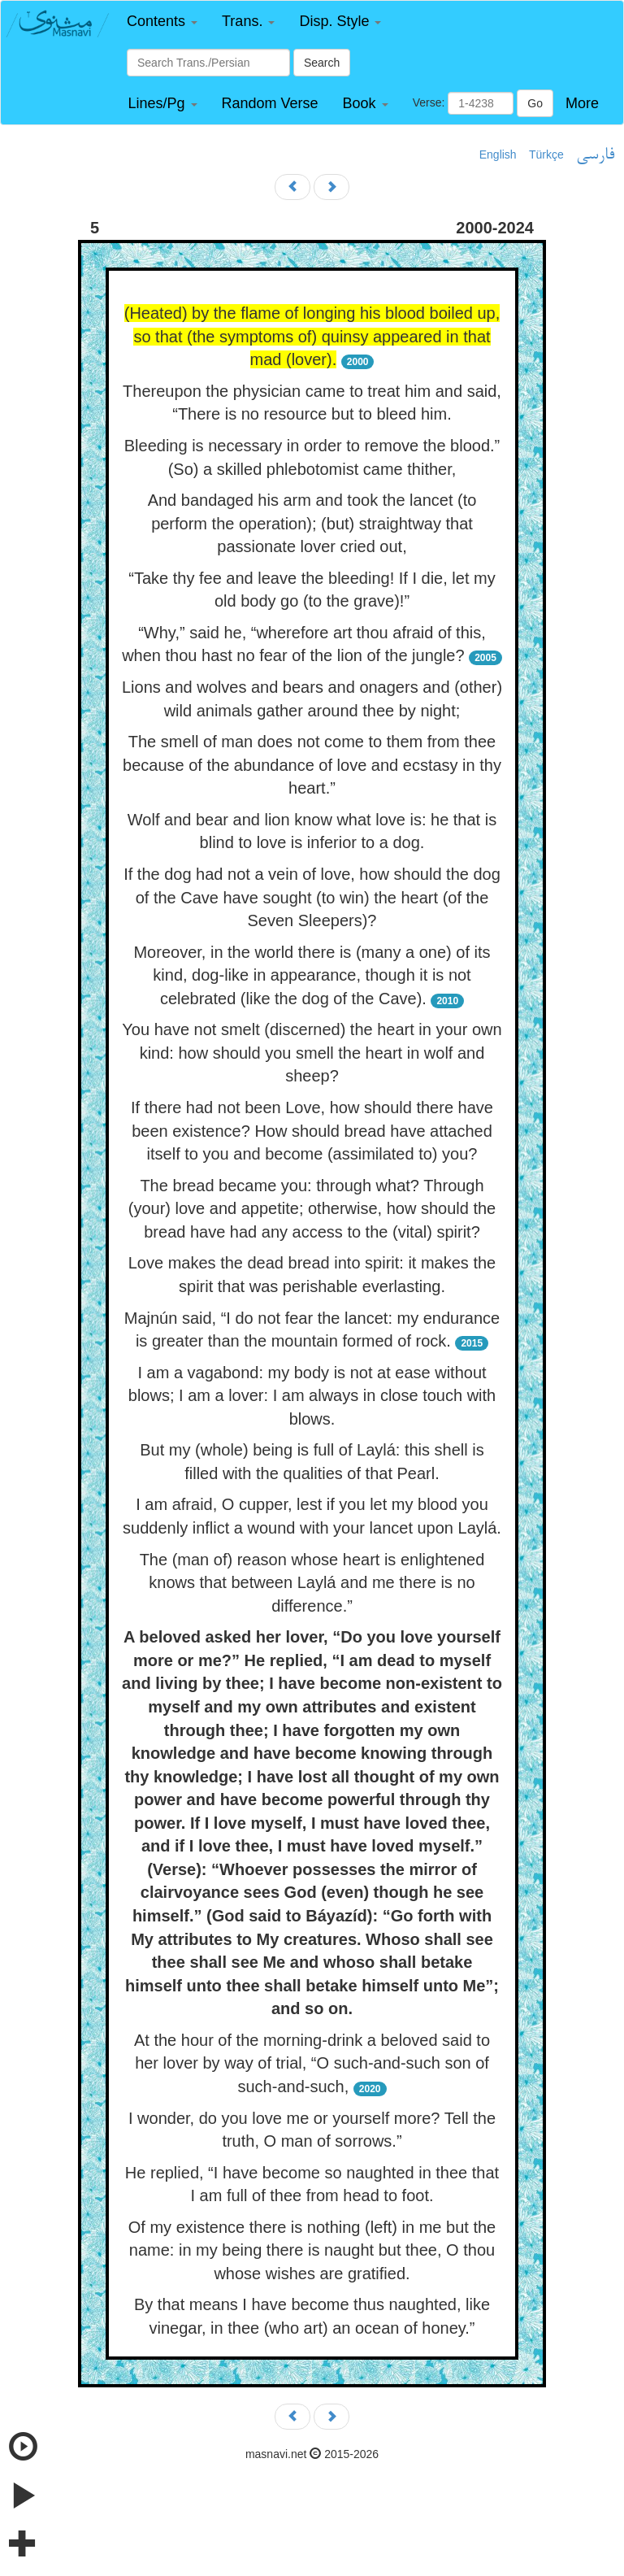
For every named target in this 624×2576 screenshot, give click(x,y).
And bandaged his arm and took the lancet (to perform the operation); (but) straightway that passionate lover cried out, (312, 523)
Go (535, 103)
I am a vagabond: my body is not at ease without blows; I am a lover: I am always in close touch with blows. (312, 1396)
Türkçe (546, 154)
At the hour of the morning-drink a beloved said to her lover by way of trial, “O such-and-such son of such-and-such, (312, 2063)
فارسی (595, 155)
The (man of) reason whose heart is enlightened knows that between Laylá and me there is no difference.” (312, 1583)
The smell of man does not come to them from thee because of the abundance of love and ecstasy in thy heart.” (312, 765)
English (498, 154)
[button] (162, 21)
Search (322, 62)
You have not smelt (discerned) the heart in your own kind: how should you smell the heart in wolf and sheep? (311, 1052)
